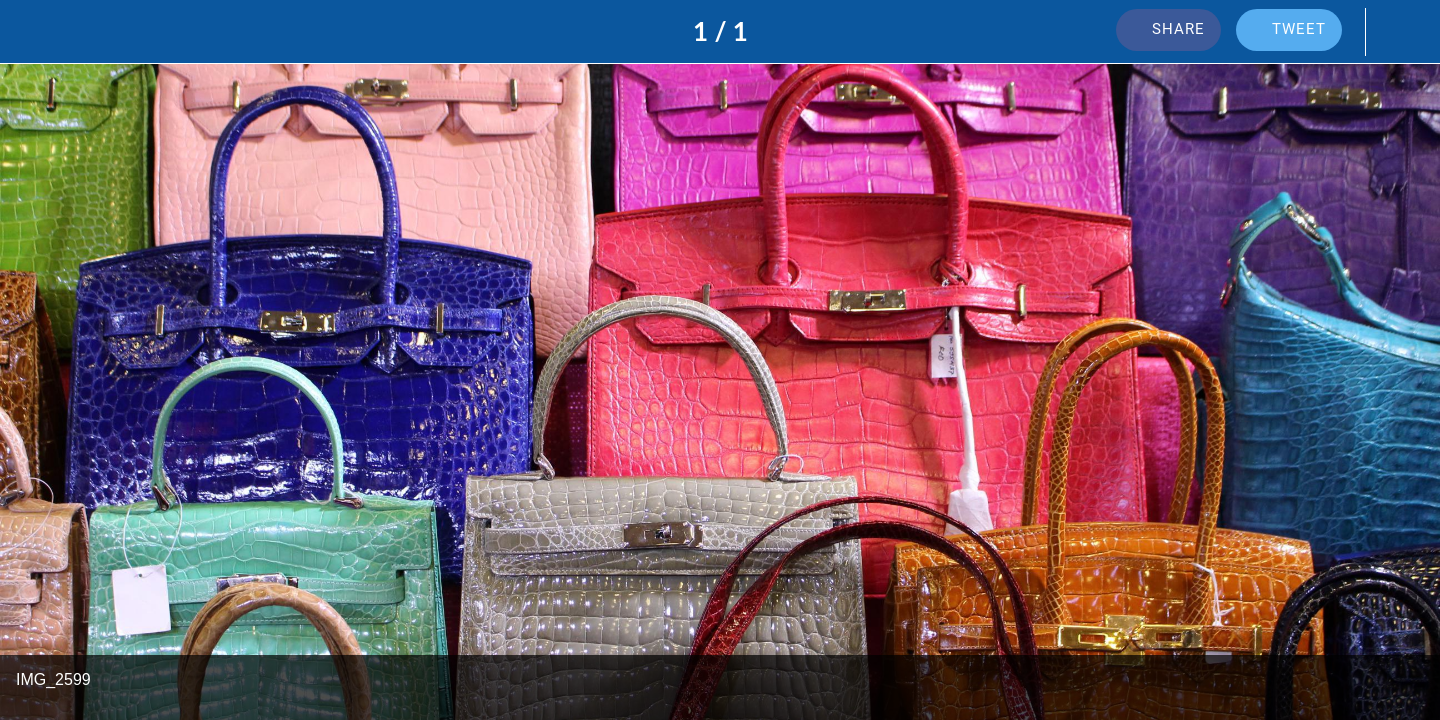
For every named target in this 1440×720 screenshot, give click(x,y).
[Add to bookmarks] (1400, 32)
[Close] (40, 32)
